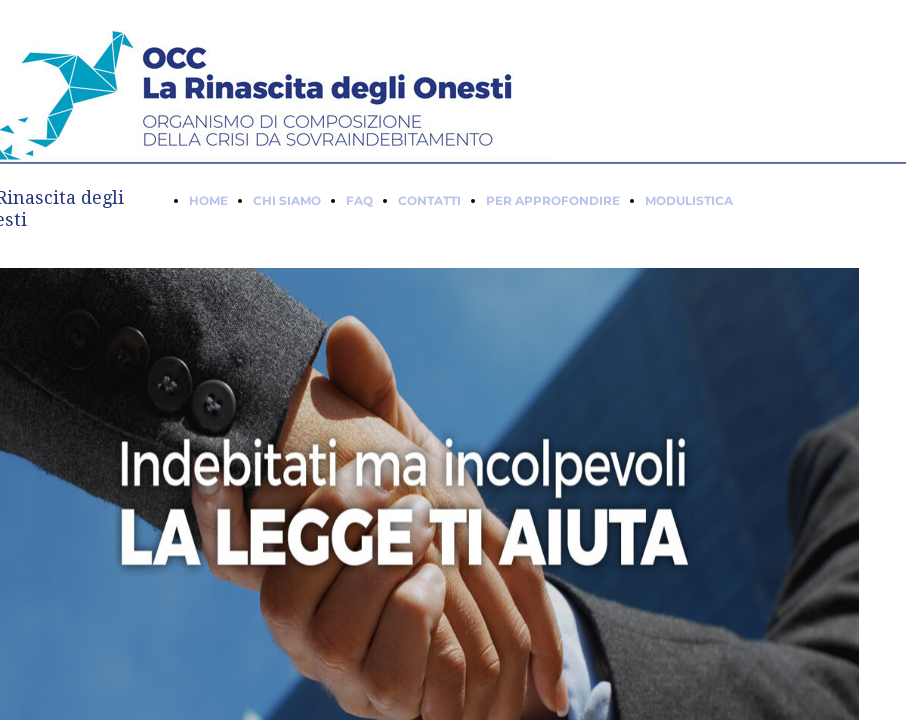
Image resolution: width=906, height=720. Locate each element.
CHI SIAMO (287, 200)
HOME (208, 200)
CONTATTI (429, 200)
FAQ (359, 200)
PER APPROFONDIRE (553, 200)
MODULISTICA (689, 200)
